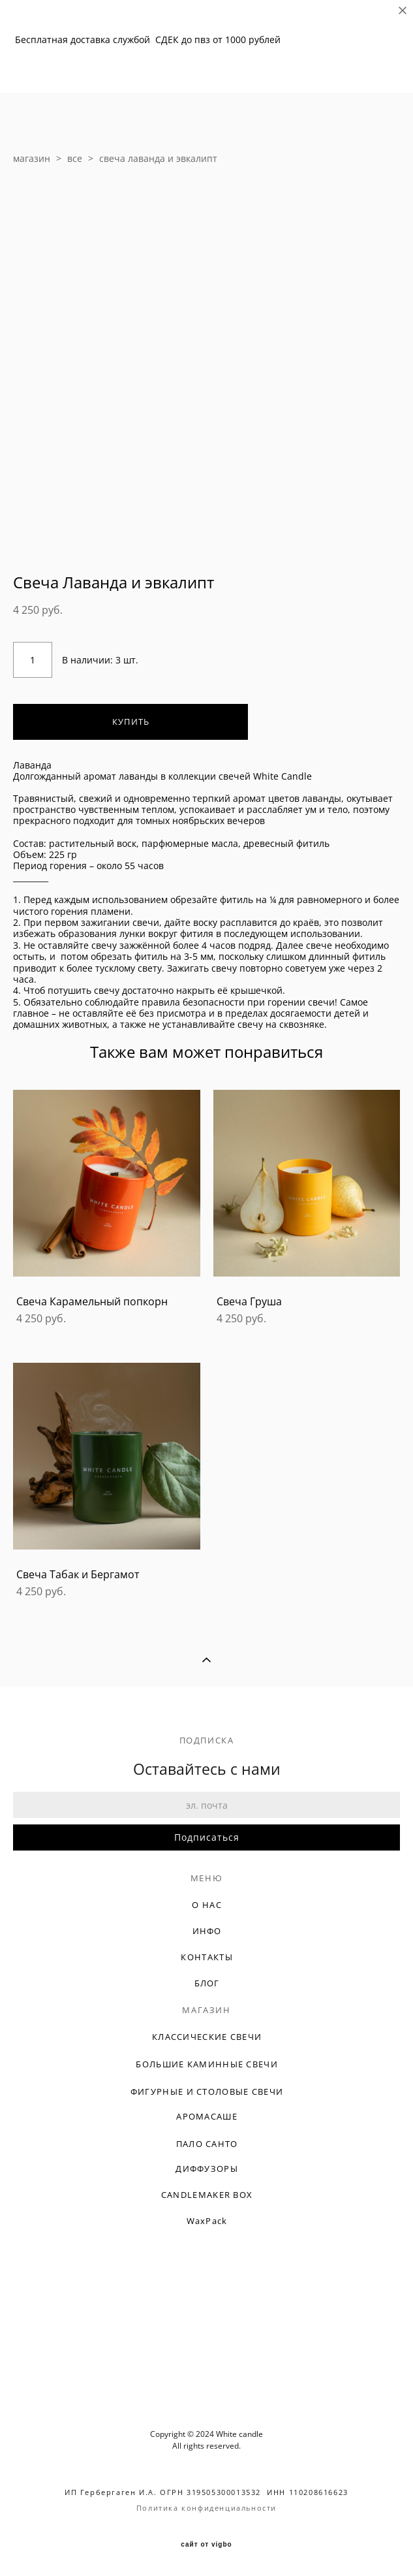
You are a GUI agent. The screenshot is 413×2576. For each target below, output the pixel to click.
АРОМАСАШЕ (206, 2116)
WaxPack (207, 2221)
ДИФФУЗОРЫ (207, 2168)
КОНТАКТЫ (206, 1957)
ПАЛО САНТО (207, 2144)
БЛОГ (207, 1983)
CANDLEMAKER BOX (207, 2195)
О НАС (207, 1905)
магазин (31, 158)
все (74, 158)
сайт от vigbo (206, 2544)
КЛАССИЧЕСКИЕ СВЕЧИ (207, 2037)
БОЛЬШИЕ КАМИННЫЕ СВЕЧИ (207, 2064)
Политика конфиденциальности (206, 2508)
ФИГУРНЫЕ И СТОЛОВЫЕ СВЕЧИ (207, 2091)
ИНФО (207, 1931)
